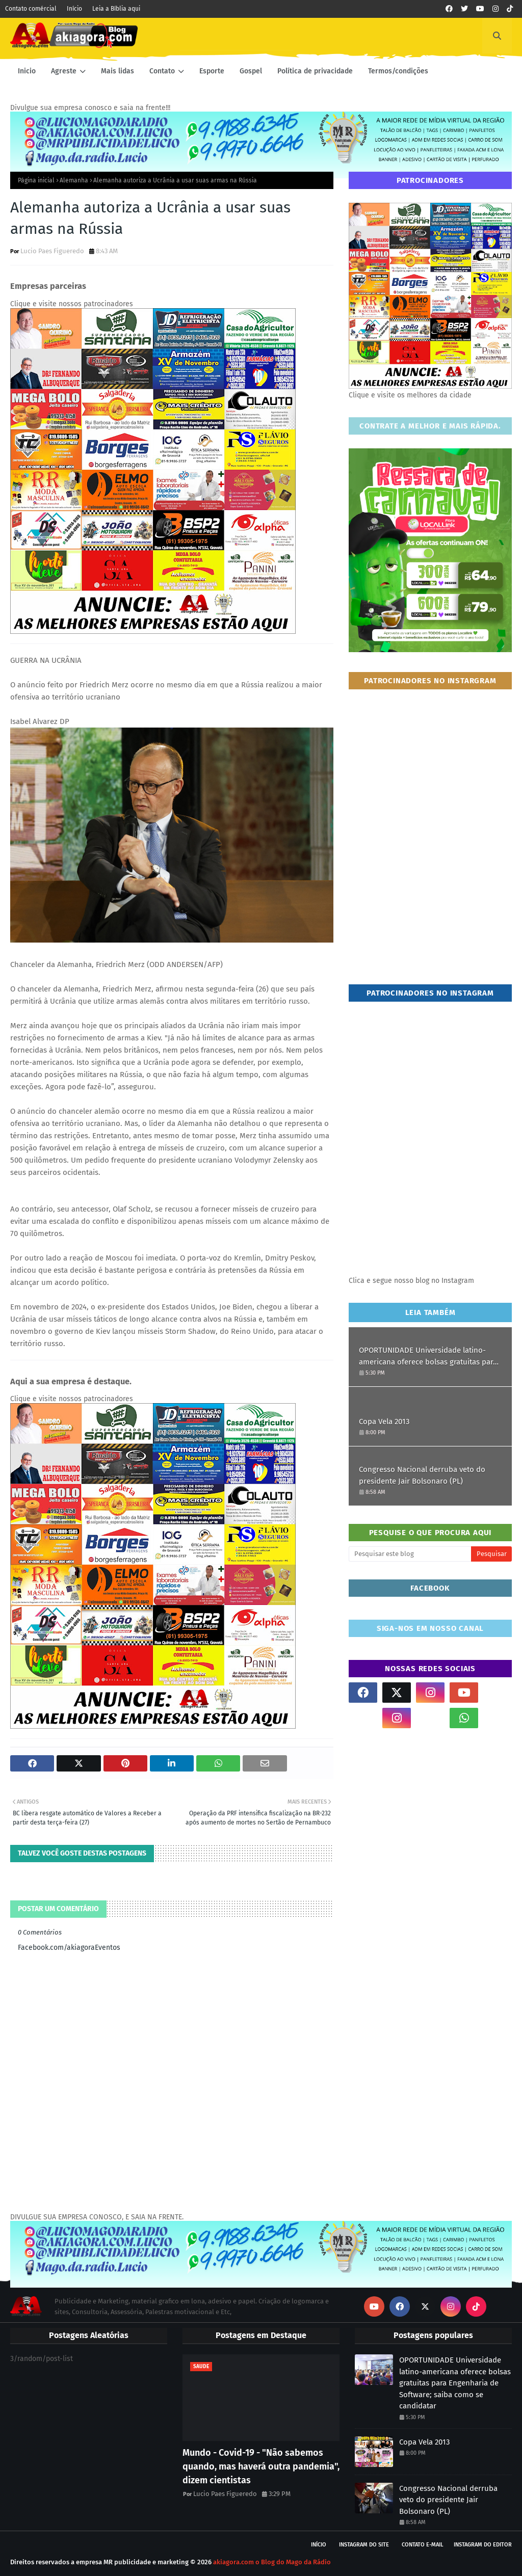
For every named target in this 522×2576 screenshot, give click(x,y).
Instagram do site (364, 2544)
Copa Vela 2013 (384, 1421)
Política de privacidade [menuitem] (315, 71)
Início (74, 8)
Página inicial (36, 180)
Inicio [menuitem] (27, 71)
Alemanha (74, 180)
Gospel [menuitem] (251, 71)
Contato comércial (31, 8)
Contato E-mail (422, 2544)
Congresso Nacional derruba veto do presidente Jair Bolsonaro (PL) (422, 1475)
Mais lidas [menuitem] (117, 71)
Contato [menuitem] (162, 71)
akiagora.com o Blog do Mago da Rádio (272, 2562)
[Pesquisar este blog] (410, 1554)
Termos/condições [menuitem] (398, 71)
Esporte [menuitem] (211, 71)
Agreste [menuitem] (63, 71)
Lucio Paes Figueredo (52, 251)
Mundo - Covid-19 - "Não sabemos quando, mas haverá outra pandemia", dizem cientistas (261, 2466)
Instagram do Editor (483, 2544)
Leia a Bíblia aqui (116, 8)
